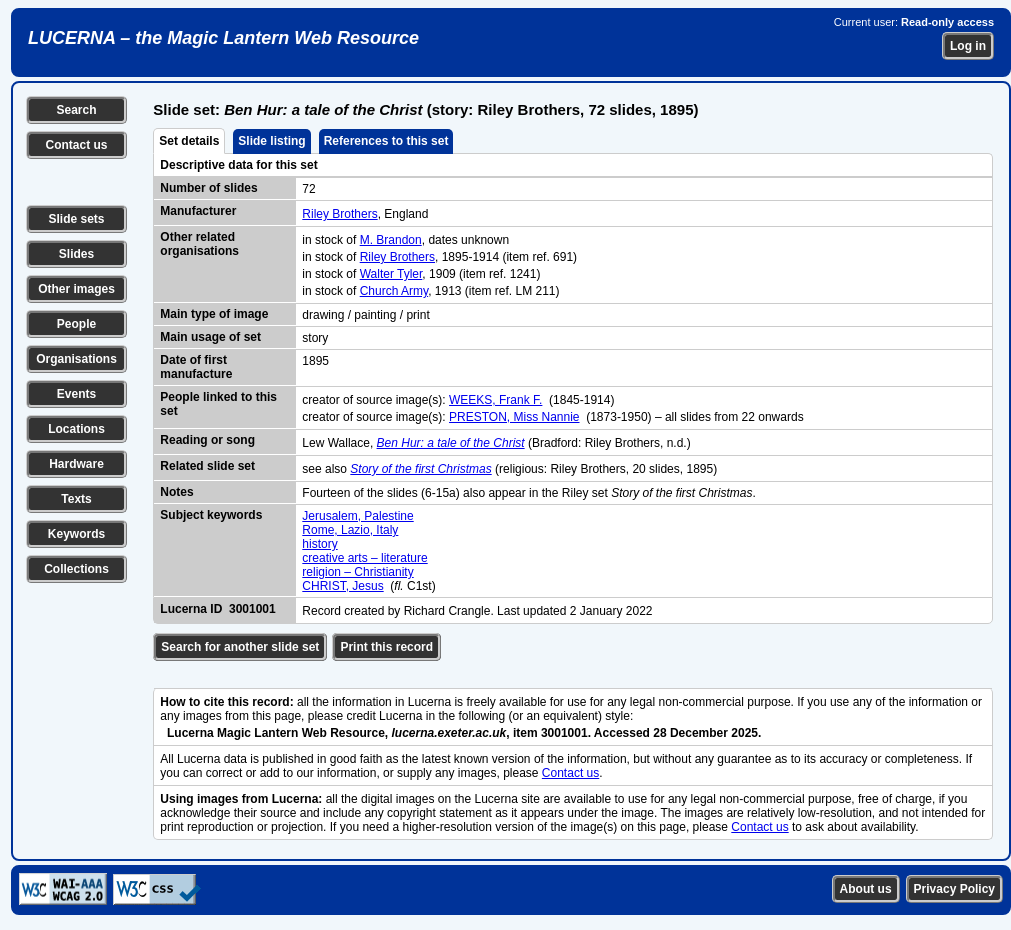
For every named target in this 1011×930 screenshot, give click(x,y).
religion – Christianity (357, 572)
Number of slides (208, 188)
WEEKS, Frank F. (495, 400)
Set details (189, 141)
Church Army (394, 291)
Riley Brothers (339, 214)
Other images (76, 289)
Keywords (76, 534)
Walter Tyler (391, 274)
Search (76, 110)
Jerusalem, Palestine (357, 516)
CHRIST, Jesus (342, 586)
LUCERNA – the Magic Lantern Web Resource (223, 38)
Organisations (76, 359)
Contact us (76, 145)
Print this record (386, 647)
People (76, 324)
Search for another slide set (240, 647)
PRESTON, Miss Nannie (514, 417)
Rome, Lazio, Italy (350, 530)
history (319, 544)
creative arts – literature (364, 558)
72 (308, 189)
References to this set (386, 141)
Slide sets (76, 219)
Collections (76, 569)
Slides (76, 254)
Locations (76, 429)
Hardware (76, 464)
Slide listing (271, 141)
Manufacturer (198, 211)
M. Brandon (391, 240)
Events (76, 394)
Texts (76, 499)
